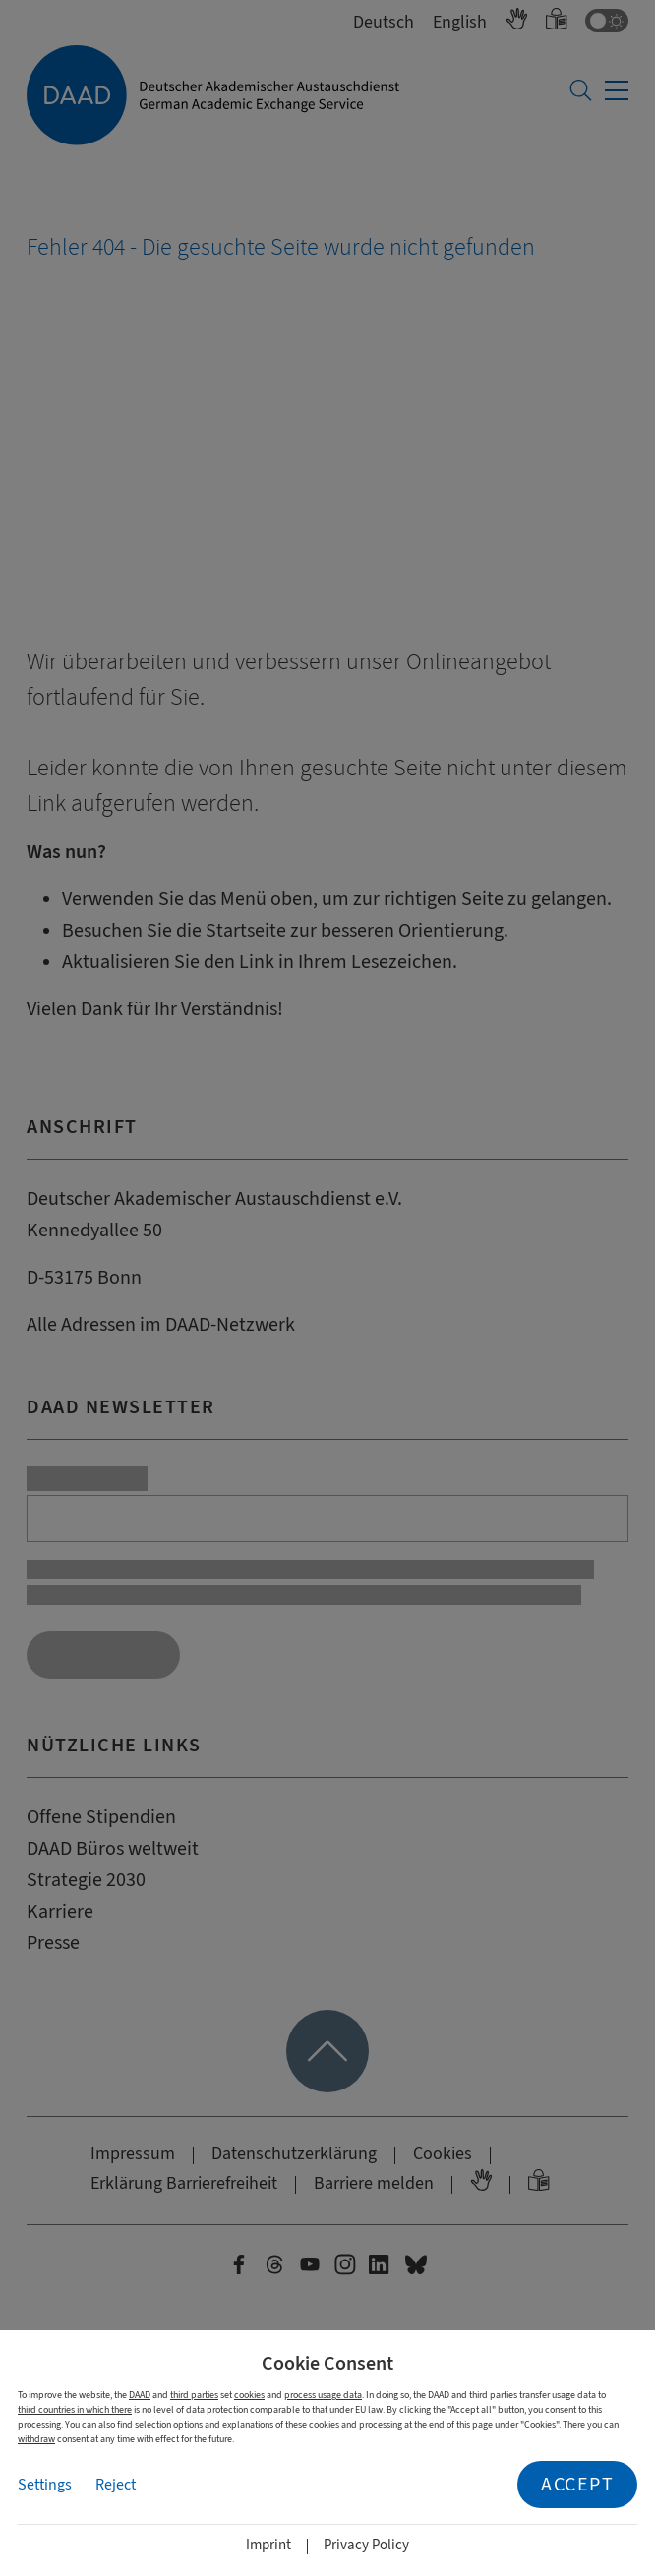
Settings (45, 2484)
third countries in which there (75, 2409)
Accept (577, 2484)
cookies (249, 2394)
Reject (115, 2484)
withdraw (36, 2439)
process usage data (323, 2394)
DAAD (139, 2394)
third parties (194, 2394)
